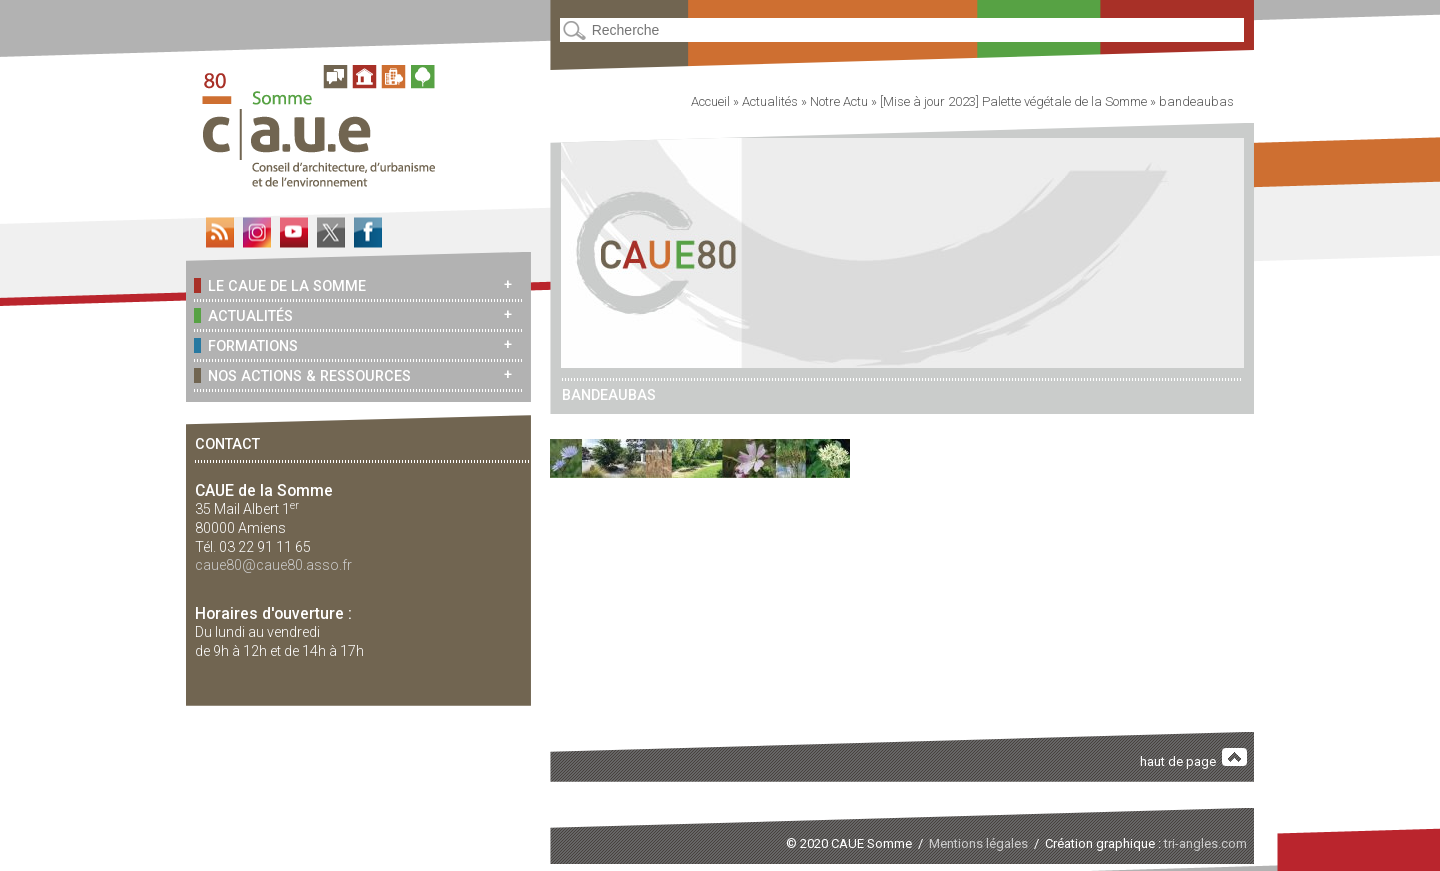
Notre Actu (839, 101)
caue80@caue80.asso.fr (273, 565)
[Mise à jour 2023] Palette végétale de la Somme (1013, 101)
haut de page (1194, 758)
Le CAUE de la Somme (280, 285)
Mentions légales (978, 843)
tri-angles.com (1205, 843)
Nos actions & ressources (302, 375)
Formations (246, 345)
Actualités (243, 315)
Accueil (710, 101)
